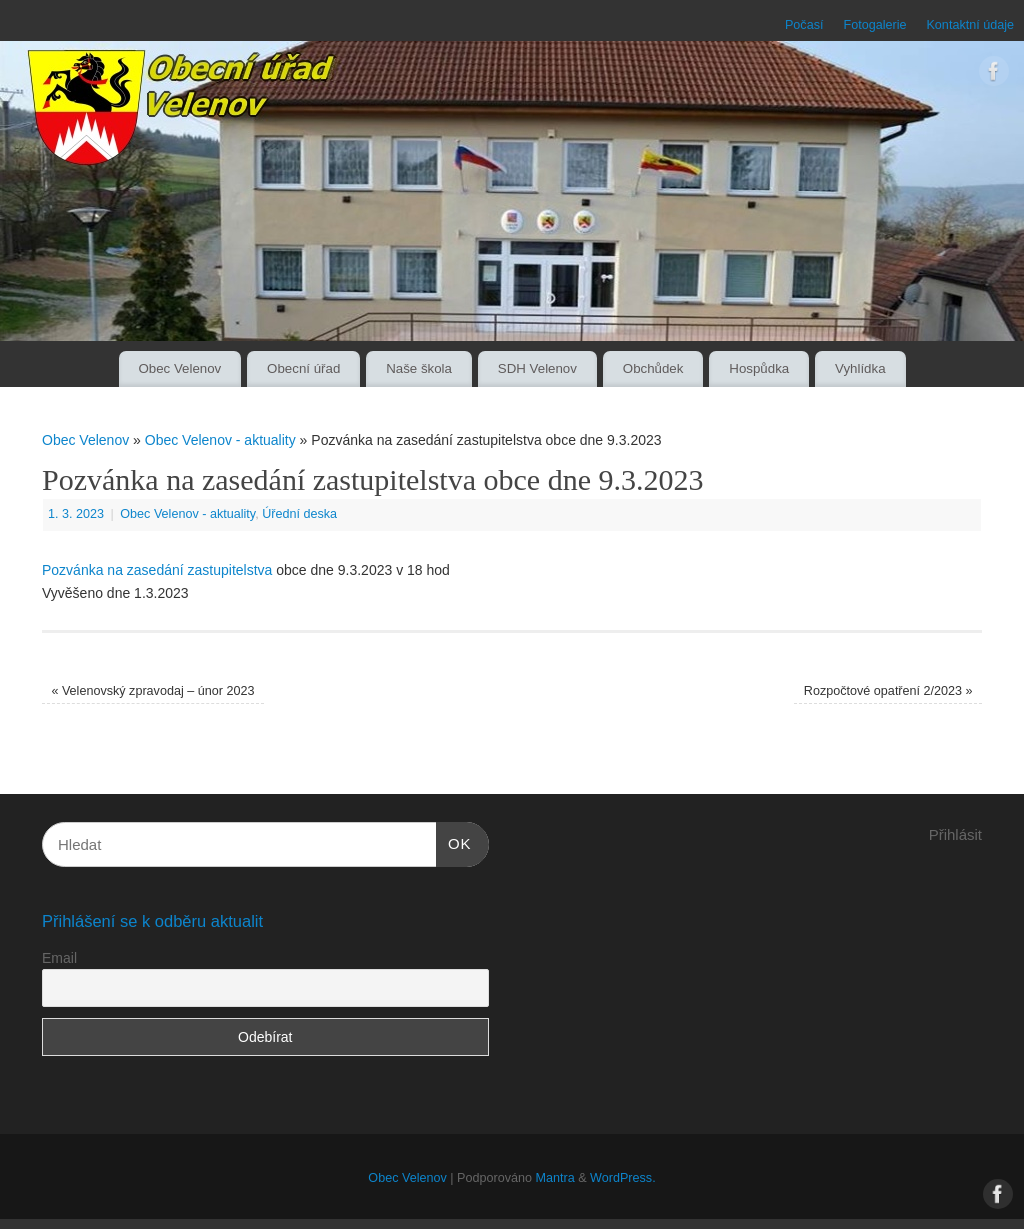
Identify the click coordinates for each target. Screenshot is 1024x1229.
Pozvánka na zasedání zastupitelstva (157, 570)
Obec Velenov (179, 368)
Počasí (804, 25)
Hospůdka (759, 368)
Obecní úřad (303, 368)
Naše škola (419, 368)
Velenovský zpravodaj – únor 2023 (152, 691)
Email (59, 958)
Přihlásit (955, 834)
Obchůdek (653, 368)
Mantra (554, 1178)
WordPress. (623, 1178)
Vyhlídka (860, 368)
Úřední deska (299, 514)
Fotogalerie (874, 25)
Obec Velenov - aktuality (220, 440)
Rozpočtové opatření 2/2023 (888, 691)
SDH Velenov (537, 368)
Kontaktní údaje (970, 25)
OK (454, 841)
